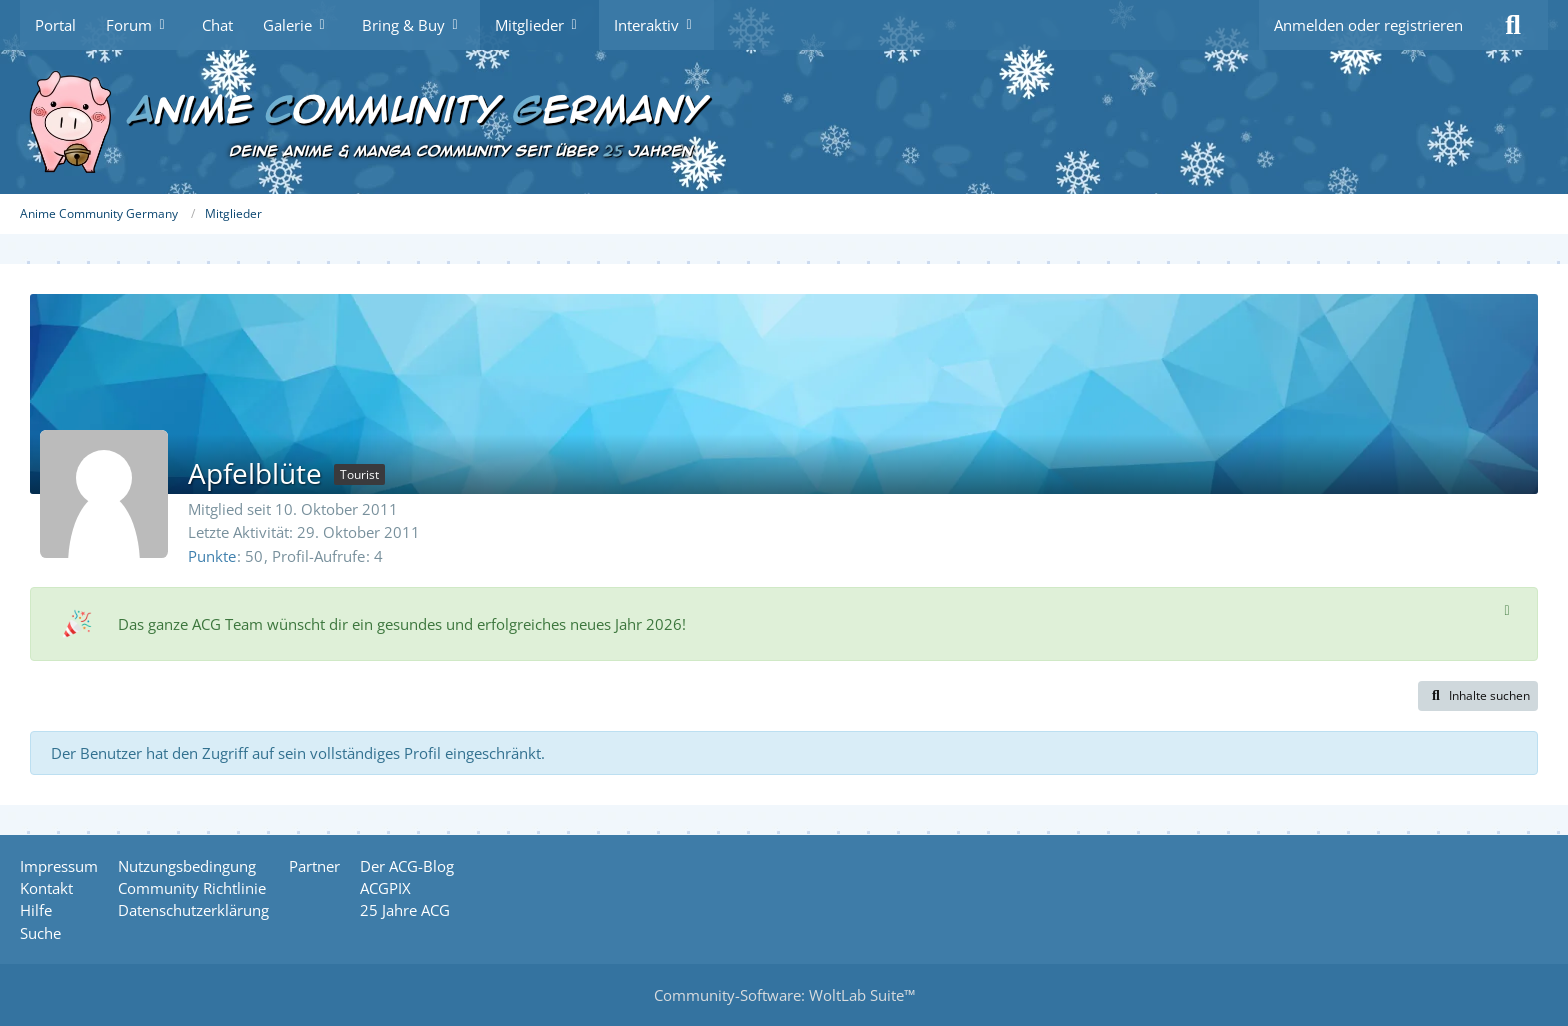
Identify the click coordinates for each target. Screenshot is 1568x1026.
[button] (1478, 696)
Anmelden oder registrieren (1368, 25)
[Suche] (1513, 25)
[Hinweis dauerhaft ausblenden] (1507, 609)
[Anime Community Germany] (784, 122)
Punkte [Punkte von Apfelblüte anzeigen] (212, 556)
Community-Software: (784, 995)
